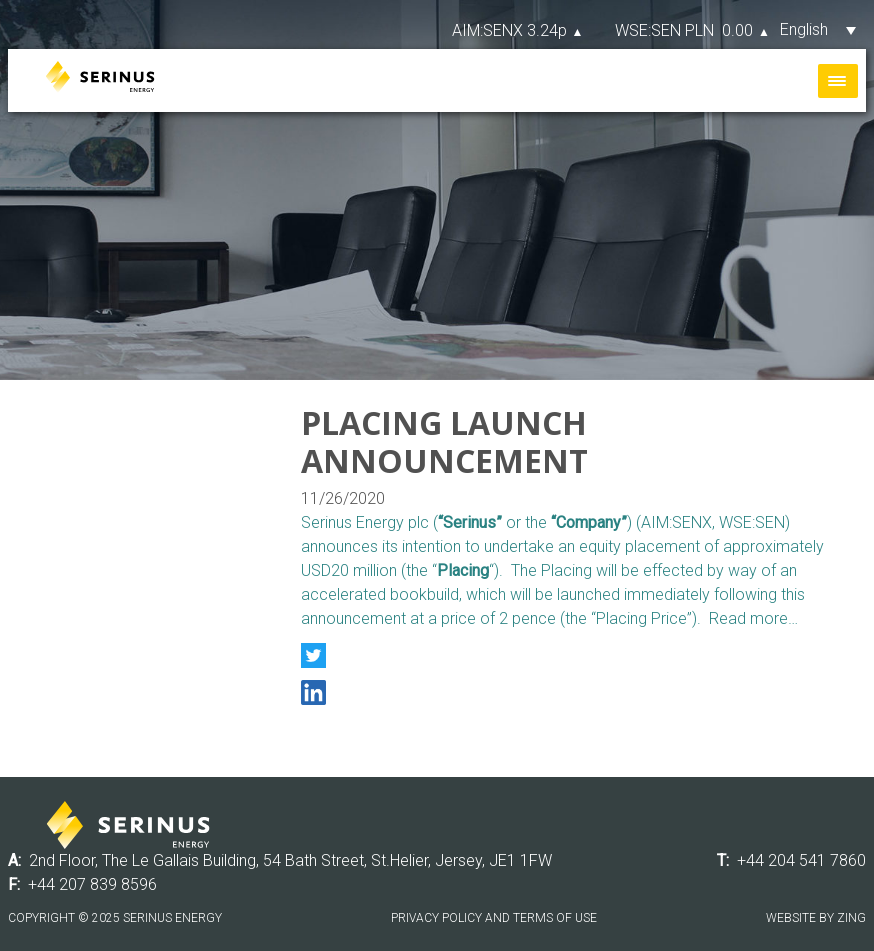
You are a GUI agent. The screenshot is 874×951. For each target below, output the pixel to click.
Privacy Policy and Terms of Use (494, 918)
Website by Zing (816, 918)
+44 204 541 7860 (801, 860)
